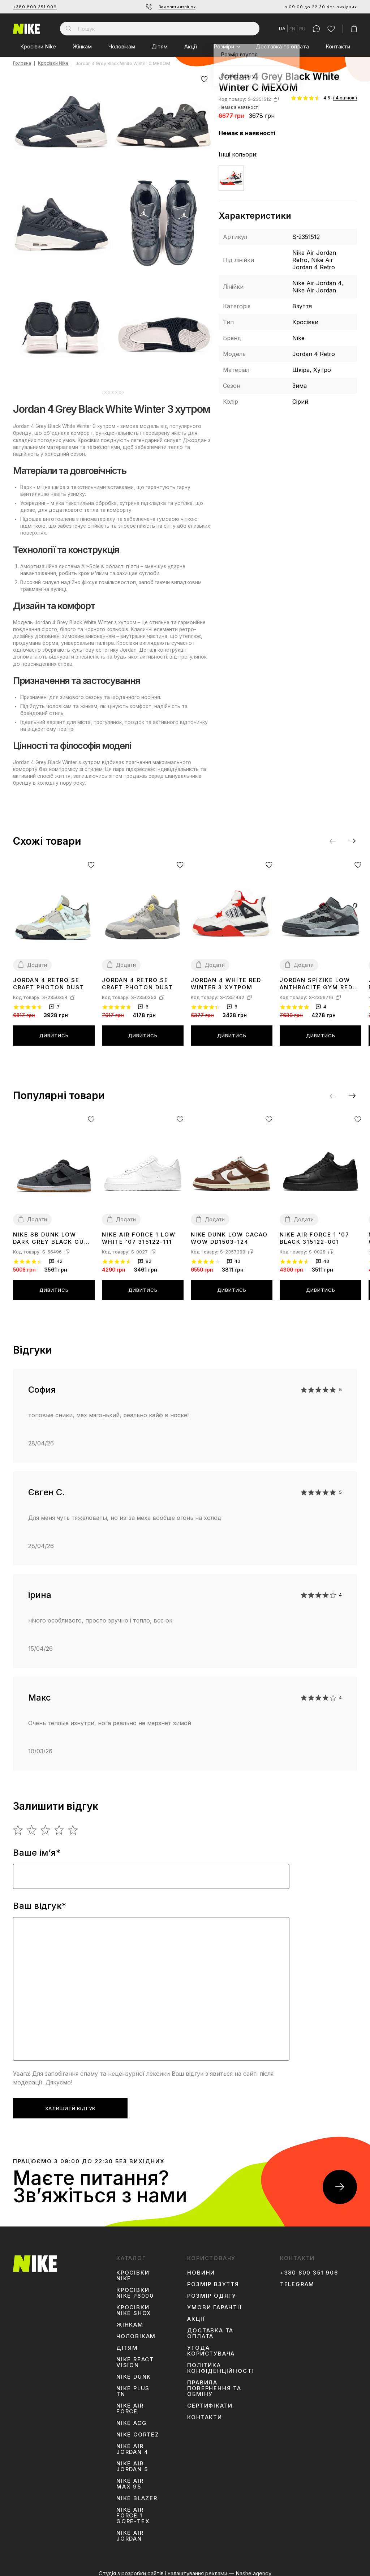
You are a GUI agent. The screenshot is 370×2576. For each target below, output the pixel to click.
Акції (190, 46)
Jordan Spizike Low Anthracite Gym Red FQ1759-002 (316, 978)
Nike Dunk (133, 2371)
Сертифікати (210, 2400)
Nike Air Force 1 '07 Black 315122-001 (314, 1233)
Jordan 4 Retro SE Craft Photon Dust (48, 978)
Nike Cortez (137, 2429)
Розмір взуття (213, 2279)
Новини (201, 2267)
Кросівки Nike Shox (133, 2305)
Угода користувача (211, 2345)
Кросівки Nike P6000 (135, 2287)
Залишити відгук (70, 2103)
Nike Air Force (129, 2403)
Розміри (224, 46)
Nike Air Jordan (129, 2530)
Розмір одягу (211, 2290)
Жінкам (82, 46)
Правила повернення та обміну (214, 2383)
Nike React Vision (135, 2357)
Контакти (338, 46)
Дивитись (54, 1030)
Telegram (297, 2279)
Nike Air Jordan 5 (132, 2461)
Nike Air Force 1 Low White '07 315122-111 (139, 1233)
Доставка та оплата (282, 46)
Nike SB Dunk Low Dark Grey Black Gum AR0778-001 (51, 1233)
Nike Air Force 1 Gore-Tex (133, 2510)
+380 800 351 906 (35, 7)
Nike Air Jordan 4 (132, 2443)
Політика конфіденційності (220, 2363)
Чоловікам (121, 46)
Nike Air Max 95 (129, 2478)
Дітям (160, 46)
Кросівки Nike (38, 46)
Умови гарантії (214, 2302)
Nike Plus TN (133, 2386)
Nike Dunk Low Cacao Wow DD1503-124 (229, 1233)
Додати (37, 959)
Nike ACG (131, 2418)
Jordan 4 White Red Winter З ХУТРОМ (226, 978)
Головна (22, 63)
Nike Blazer (137, 2493)
